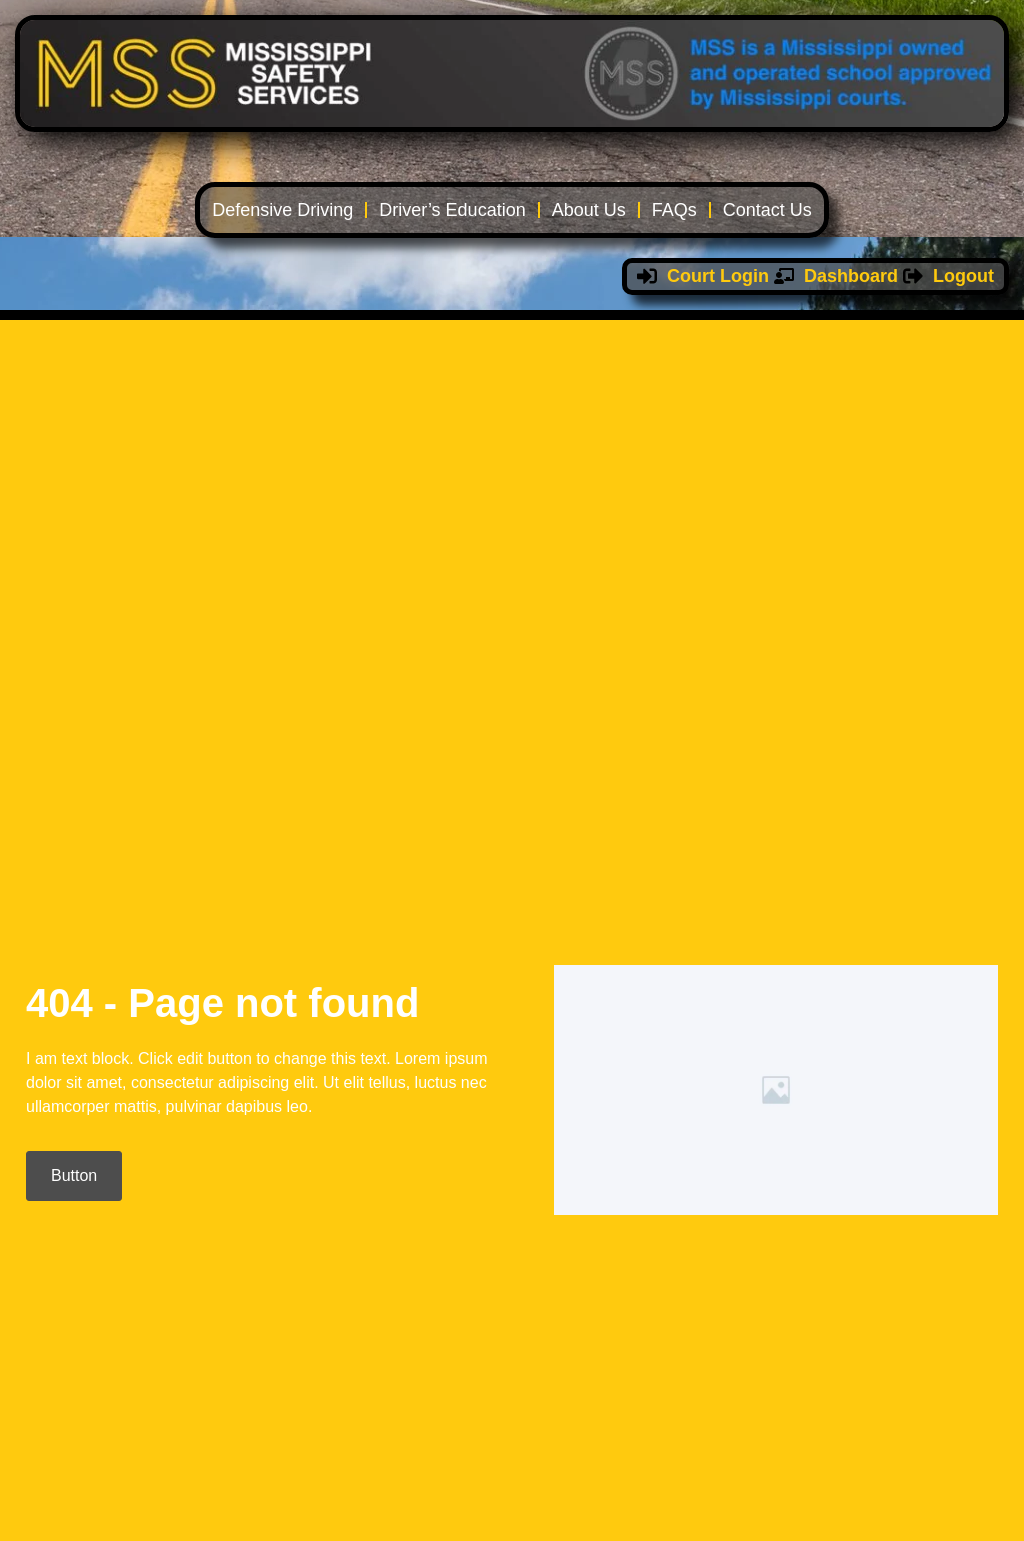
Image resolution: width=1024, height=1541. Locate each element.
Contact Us (767, 210)
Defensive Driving (282, 210)
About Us (589, 210)
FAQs (674, 210)
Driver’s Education (452, 210)
